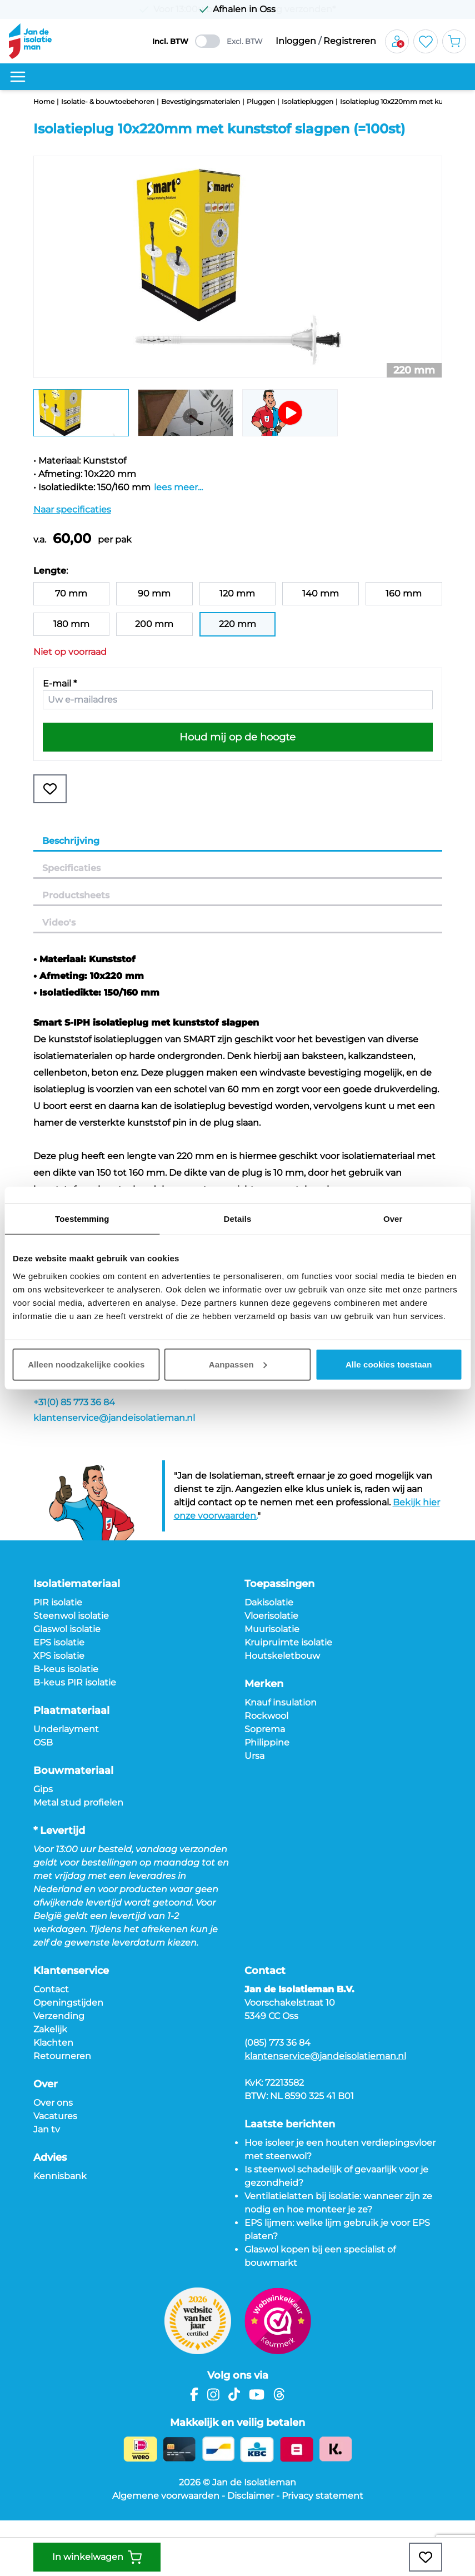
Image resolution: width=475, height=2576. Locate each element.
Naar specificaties (72, 509)
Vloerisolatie (271, 1615)
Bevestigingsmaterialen (200, 101)
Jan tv (46, 2129)
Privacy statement (322, 2495)
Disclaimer (250, 2495)
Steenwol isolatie (71, 1615)
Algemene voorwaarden (165, 2495)
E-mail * (60, 683)
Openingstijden (68, 2002)
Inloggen (296, 41)
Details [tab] (238, 1219)
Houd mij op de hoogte (237, 737)
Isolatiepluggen (307, 101)
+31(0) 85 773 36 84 (74, 1402)
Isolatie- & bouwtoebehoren (107, 101)
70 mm (71, 593)
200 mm (154, 624)
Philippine (266, 1742)
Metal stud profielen (78, 1802)
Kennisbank (60, 2176)
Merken (263, 1684)
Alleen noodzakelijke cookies (86, 1364)
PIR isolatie (57, 1602)
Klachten (53, 2042)
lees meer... (178, 487)
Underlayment (66, 1729)
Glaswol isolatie (67, 1629)
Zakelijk (50, 2029)
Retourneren (62, 2056)
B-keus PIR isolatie (74, 1682)
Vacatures (55, 2116)
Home (43, 101)
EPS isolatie (58, 1642)
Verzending (58, 2016)
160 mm (404, 593)
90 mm (154, 593)
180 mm (71, 624)
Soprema (264, 1729)
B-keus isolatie (65, 1669)
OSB (43, 1742)
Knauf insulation (280, 1702)
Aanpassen (238, 1364)
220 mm (237, 624)
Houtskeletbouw (282, 1655)
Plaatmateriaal (71, 1710)
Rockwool (266, 1715)
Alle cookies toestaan (389, 1364)
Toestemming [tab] (82, 1219)
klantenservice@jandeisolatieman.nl (114, 1418)
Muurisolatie (271, 1629)
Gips (43, 1789)
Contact (51, 1989)
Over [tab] (393, 1219)
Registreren (349, 41)
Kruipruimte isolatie (288, 1642)
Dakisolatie (268, 1602)
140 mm (320, 593)
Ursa (254, 1756)
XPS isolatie (58, 1655)
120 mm (237, 593)
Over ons (53, 2102)
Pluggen (261, 101)
